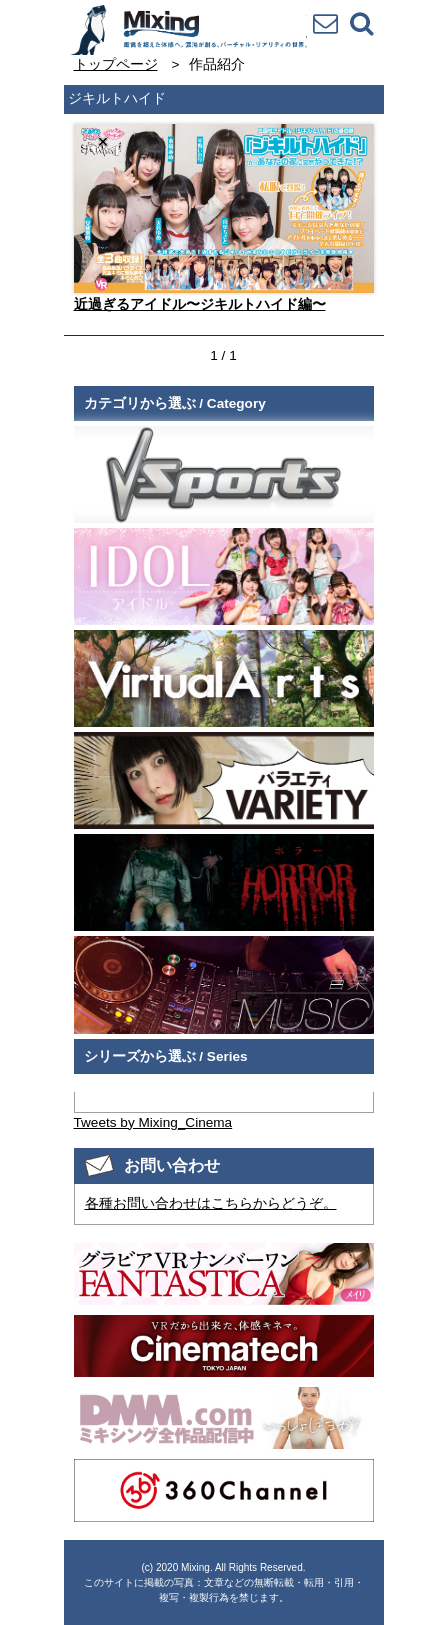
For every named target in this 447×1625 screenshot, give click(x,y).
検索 (361, 23)
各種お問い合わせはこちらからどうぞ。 (211, 1203)
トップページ (116, 64)
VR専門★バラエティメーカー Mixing (188, 30)
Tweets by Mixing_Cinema (153, 1122)
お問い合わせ (325, 23)
